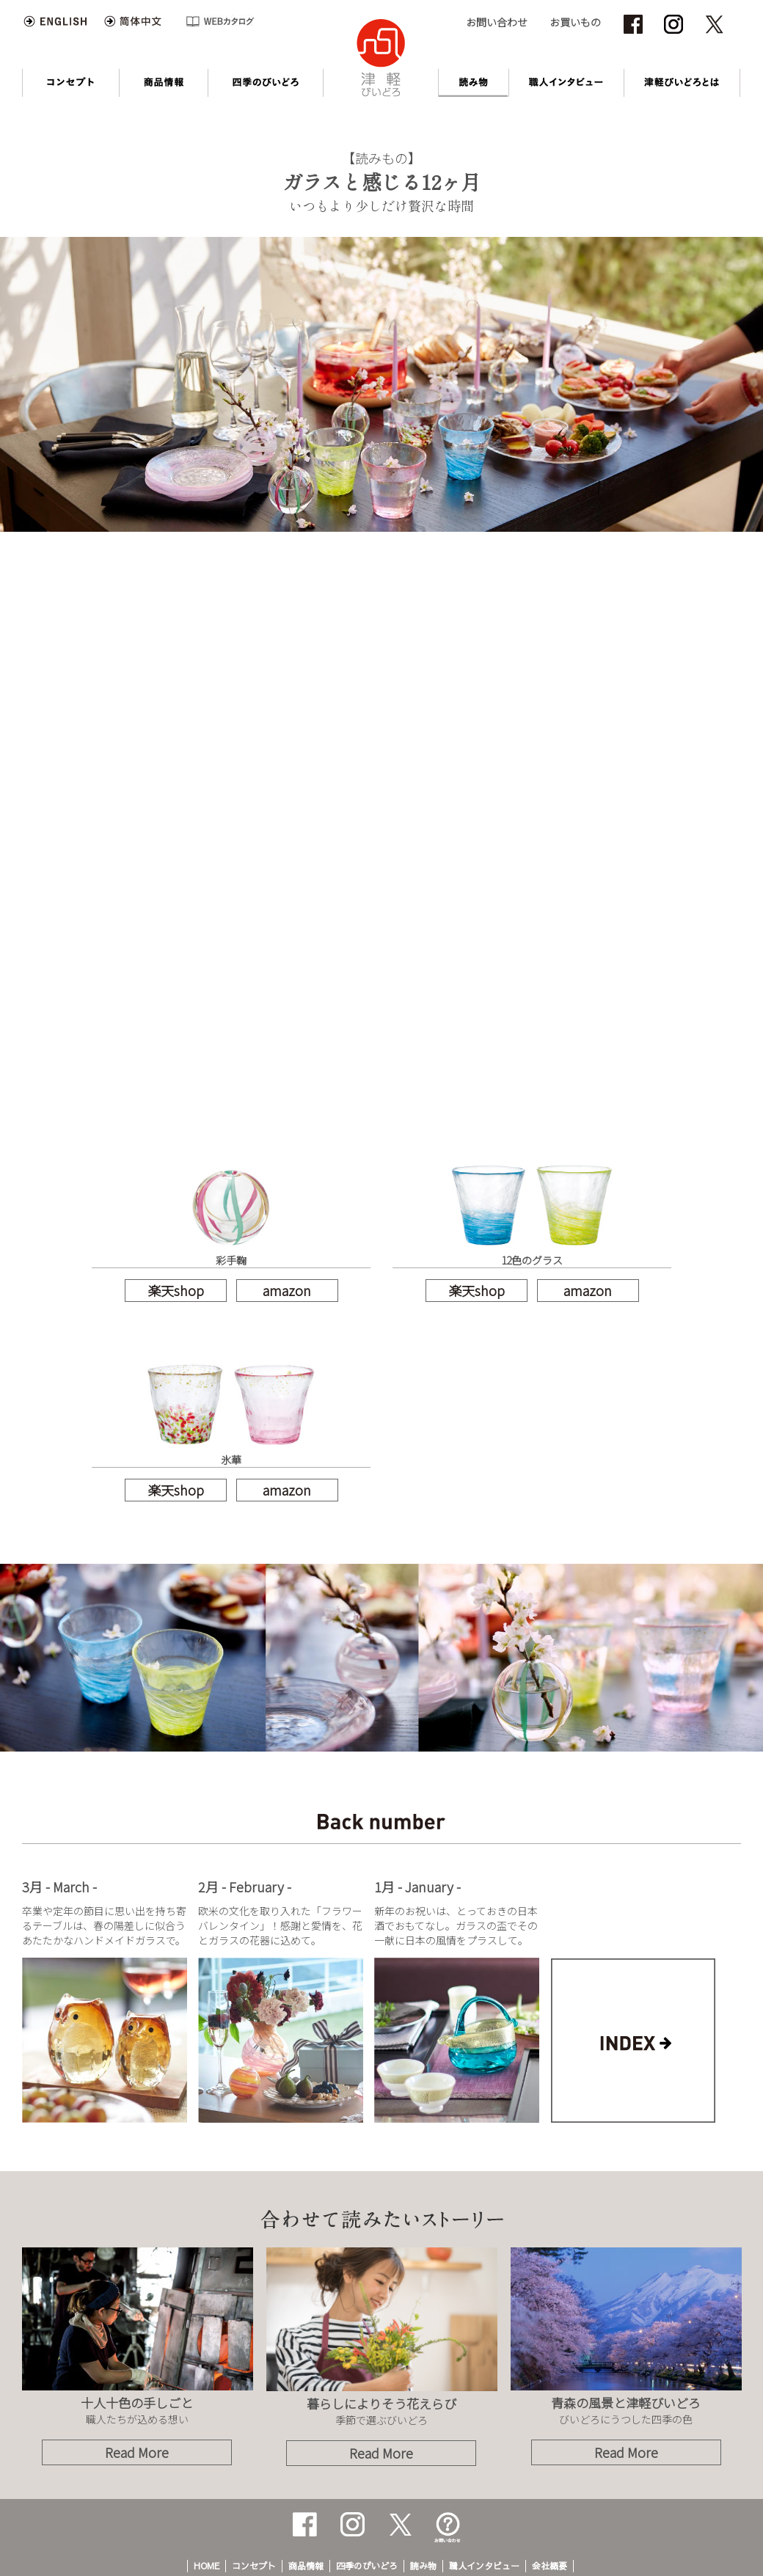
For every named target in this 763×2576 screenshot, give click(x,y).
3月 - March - (59, 1886)
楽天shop (175, 1290)
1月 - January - (417, 1886)
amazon (287, 1290)
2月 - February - (244, 1886)
